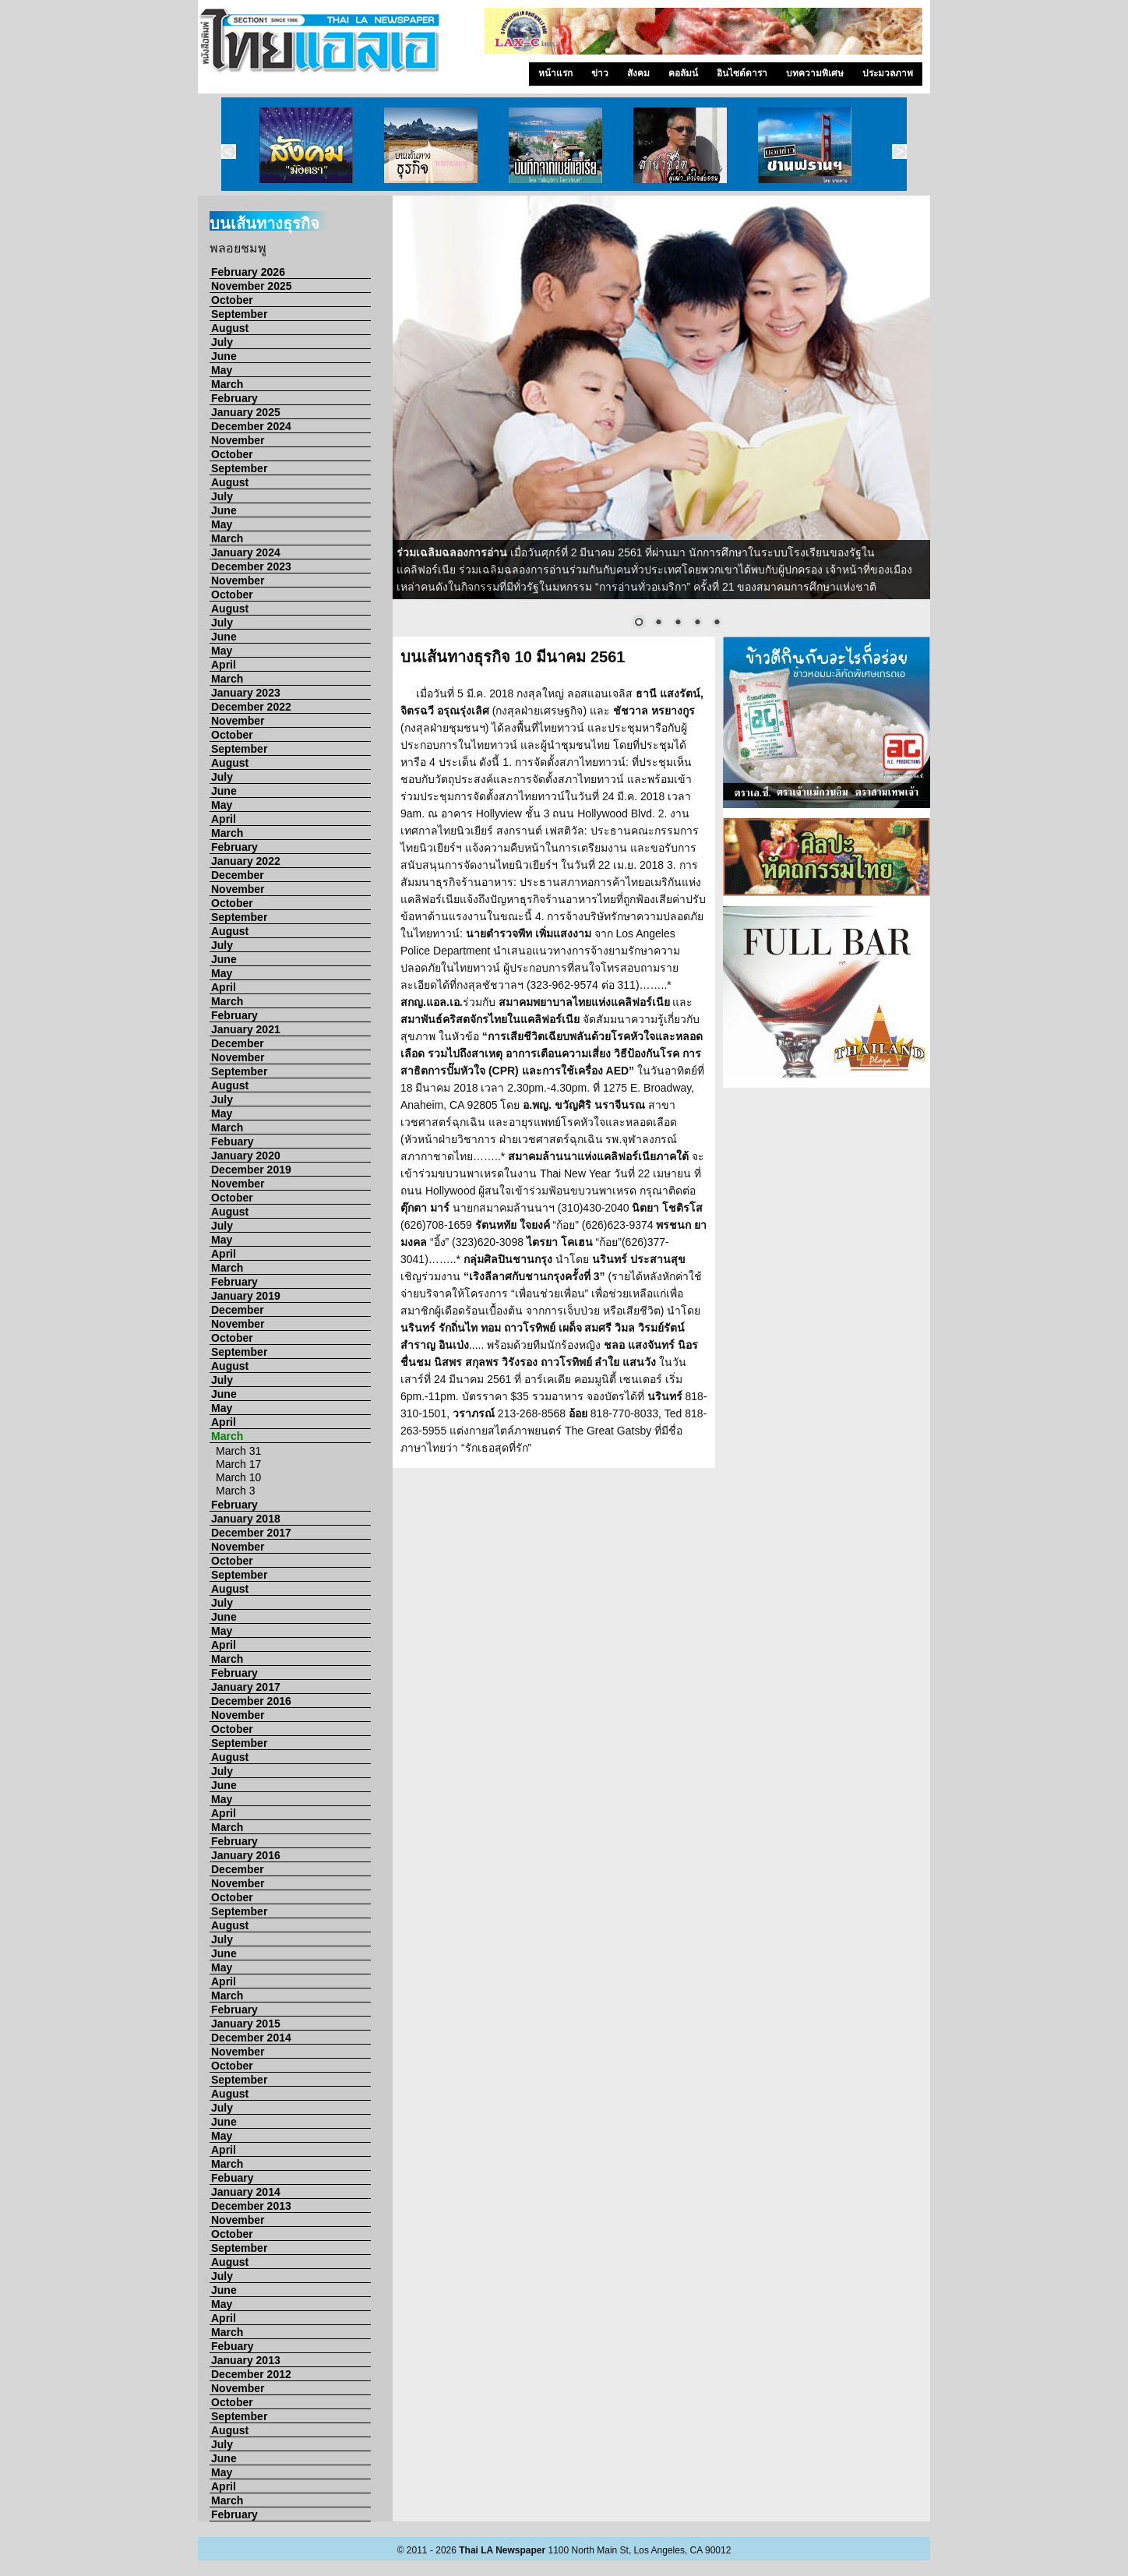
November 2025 (251, 286)
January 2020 (245, 1155)
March (227, 384)
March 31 (238, 1451)
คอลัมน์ (683, 73)
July (222, 342)
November (237, 440)
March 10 (238, 1477)
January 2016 (245, 1855)
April (223, 664)
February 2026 (248, 272)
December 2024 (251, 426)
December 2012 (251, 2374)
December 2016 (251, 1701)
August (230, 328)
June (224, 356)
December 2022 (251, 706)
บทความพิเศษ (815, 73)
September (239, 314)
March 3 (236, 1490)
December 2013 (251, 2206)
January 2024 (245, 552)
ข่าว (599, 73)
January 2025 (245, 412)
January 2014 (245, 2192)
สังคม (638, 73)
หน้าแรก (555, 73)
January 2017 (245, 1687)
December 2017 (251, 1532)
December (237, 875)
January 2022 (245, 861)
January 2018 (245, 1518)
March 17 (238, 1464)
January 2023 (245, 692)
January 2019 (245, 1296)
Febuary (232, 1141)
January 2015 (245, 2023)
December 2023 (251, 566)
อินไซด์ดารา (742, 73)
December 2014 (251, 2037)
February (234, 398)
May (221, 370)
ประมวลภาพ (887, 73)
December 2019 (251, 1169)
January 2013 (245, 2360)
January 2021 (245, 1029)
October (232, 300)
